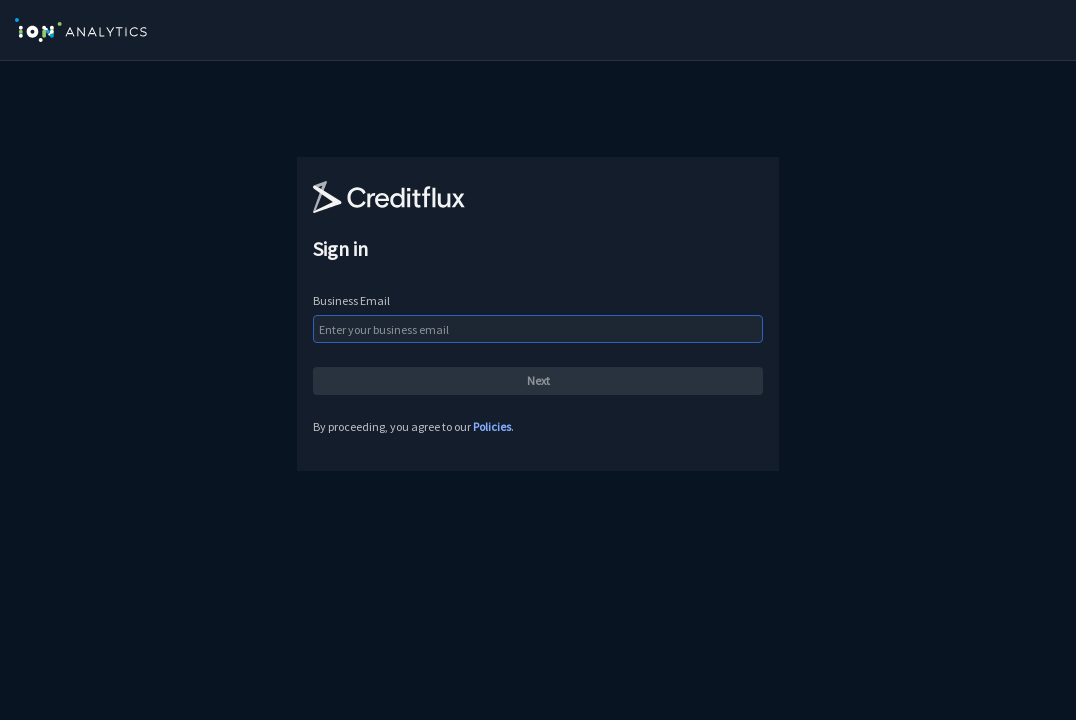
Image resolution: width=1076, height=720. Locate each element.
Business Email (351, 300)
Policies (492, 426)
